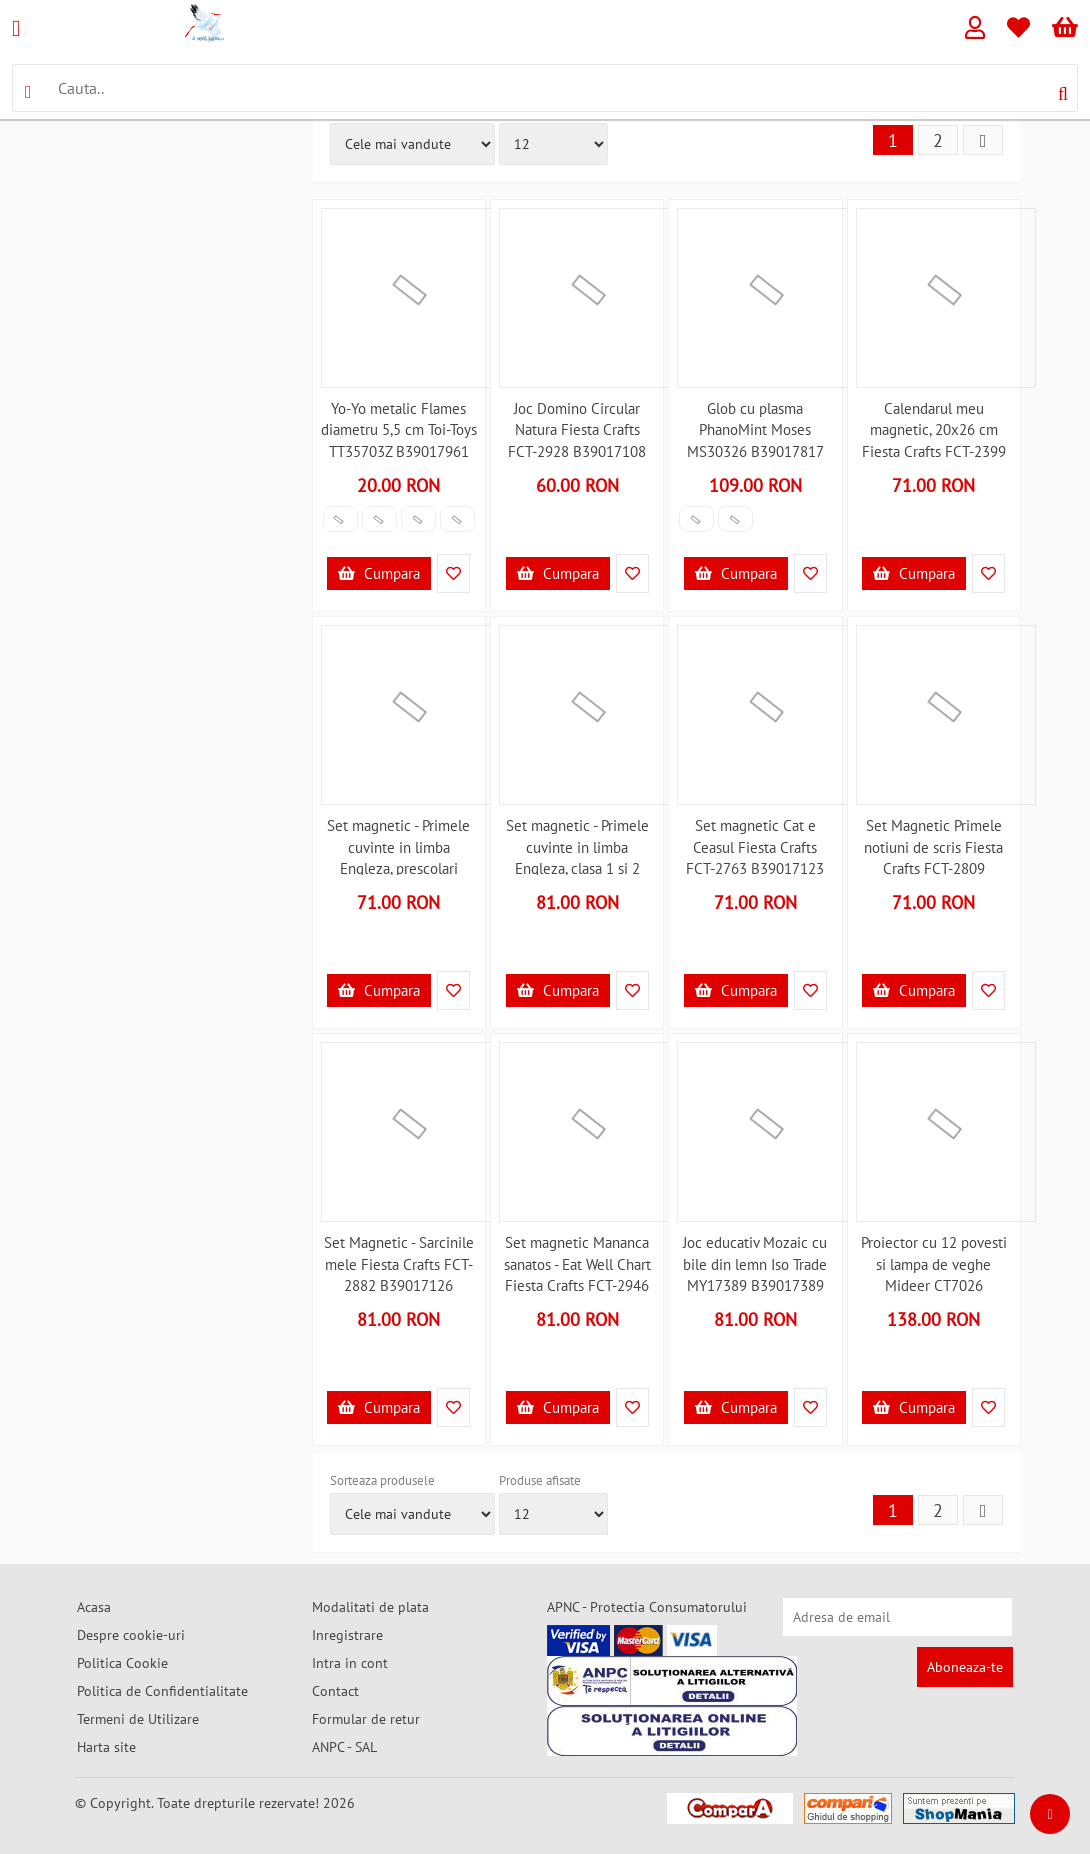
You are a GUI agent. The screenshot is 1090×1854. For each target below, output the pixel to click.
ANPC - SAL (344, 1747)
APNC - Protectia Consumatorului (647, 1607)
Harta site (106, 1747)
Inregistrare (347, 1635)
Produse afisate (540, 1480)
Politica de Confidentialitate (162, 1691)
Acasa (94, 1607)
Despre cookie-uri (131, 1635)
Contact (335, 1691)
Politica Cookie (122, 1663)
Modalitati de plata (370, 1607)
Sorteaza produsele (382, 1480)
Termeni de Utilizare (138, 1719)
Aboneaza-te (965, 1667)
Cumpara (379, 573)
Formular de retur (366, 1719)
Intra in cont (350, 1663)
